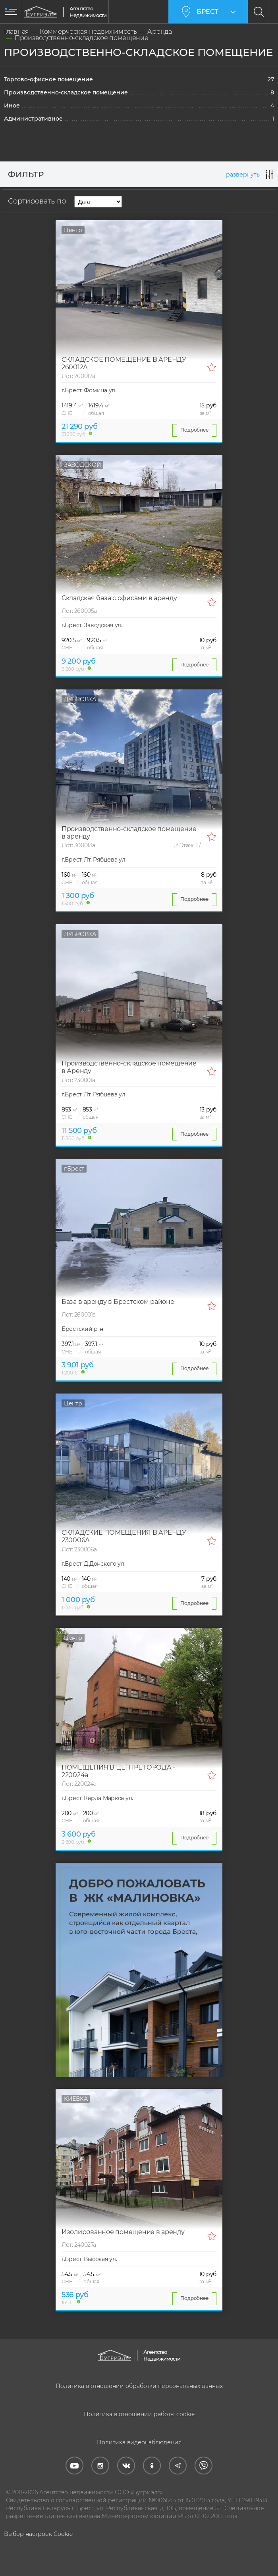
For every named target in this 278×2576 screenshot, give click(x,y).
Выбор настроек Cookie (38, 2534)
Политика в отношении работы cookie (139, 2414)
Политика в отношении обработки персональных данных (139, 2386)
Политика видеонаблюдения (139, 2442)
